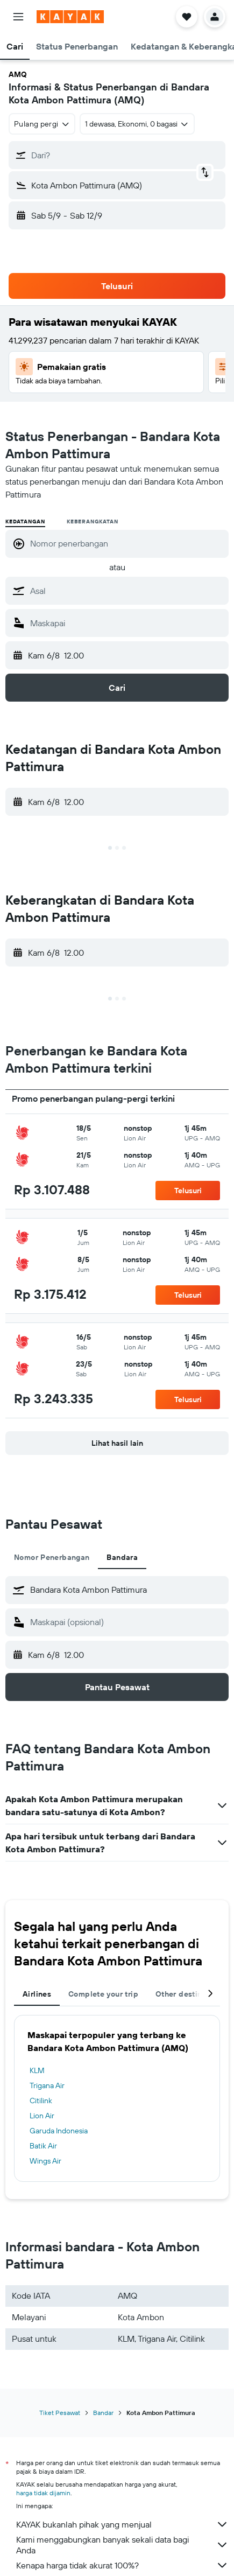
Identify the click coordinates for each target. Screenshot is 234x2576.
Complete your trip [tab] (103, 1994)
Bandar (103, 2413)
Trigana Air (47, 2085)
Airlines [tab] (37, 1994)
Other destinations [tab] (190, 1994)
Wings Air (45, 2161)
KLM (37, 2070)
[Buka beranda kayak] (70, 16)
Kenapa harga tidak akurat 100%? (122, 2565)
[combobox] (42, 124)
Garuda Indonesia (59, 2131)
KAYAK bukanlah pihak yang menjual (122, 2524)
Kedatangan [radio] (25, 521)
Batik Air (43, 2146)
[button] (18, 17)
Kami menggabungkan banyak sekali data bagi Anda (122, 2545)
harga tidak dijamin (43, 2493)
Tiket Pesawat (59, 2413)
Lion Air (42, 2115)
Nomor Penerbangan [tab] (51, 1557)
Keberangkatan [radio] (92, 521)
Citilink (41, 2100)
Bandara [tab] (122, 1557)
